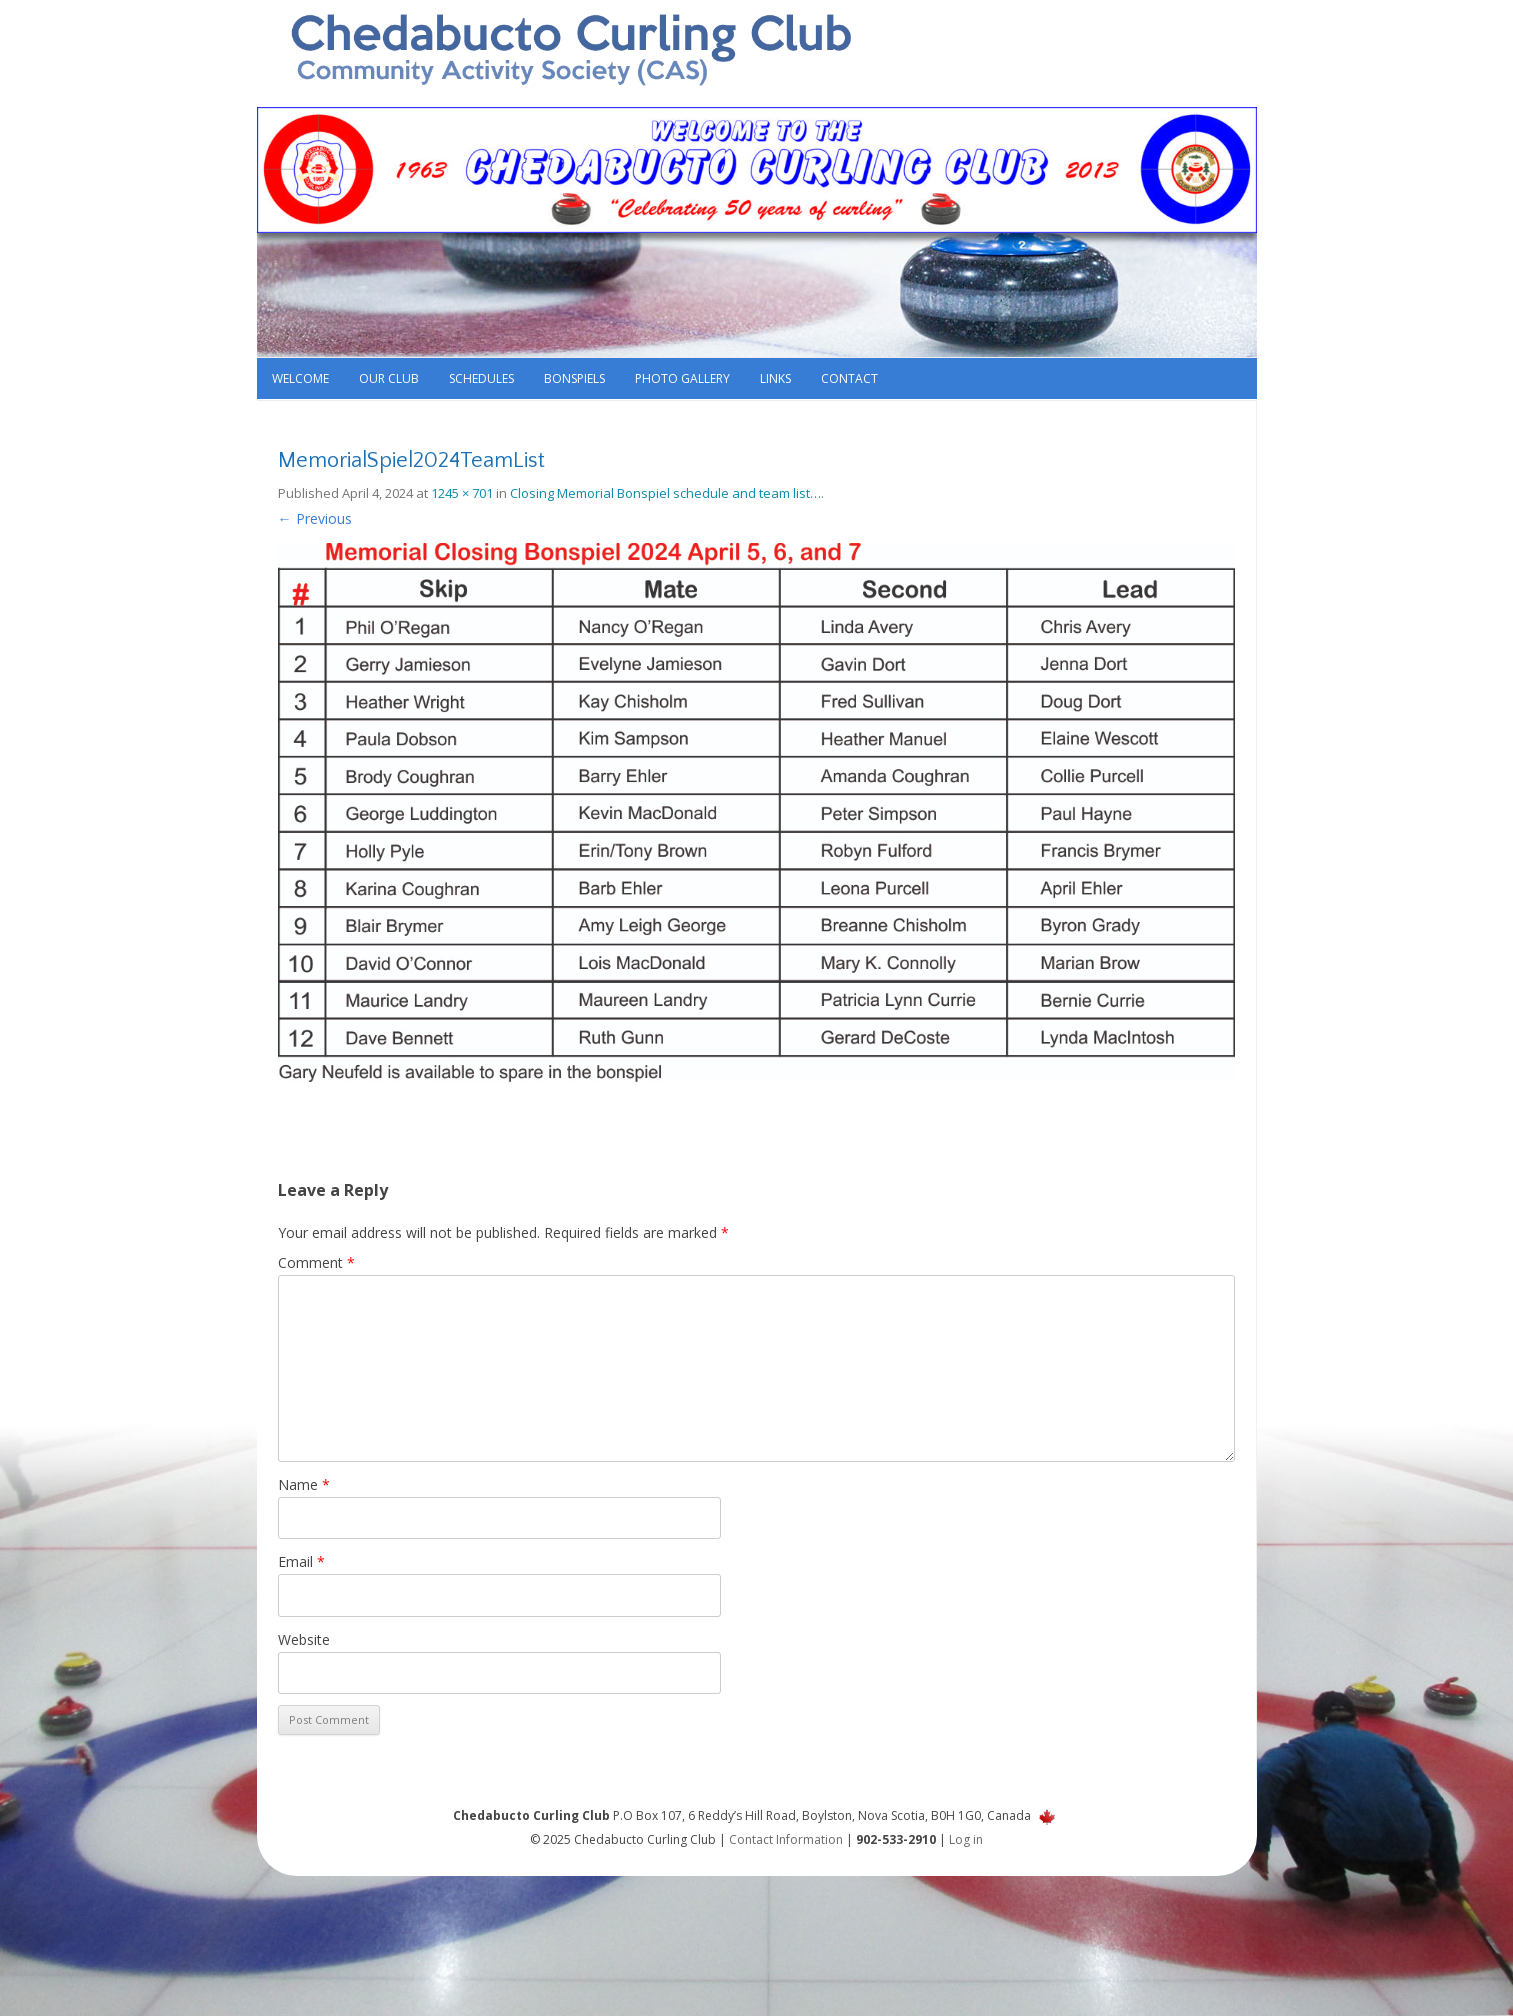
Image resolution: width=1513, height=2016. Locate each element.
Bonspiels (574, 378)
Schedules (481, 378)
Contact (849, 378)
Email (301, 1561)
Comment (316, 1262)
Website (304, 1639)
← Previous (315, 518)
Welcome (300, 378)
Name (304, 1484)
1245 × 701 (462, 493)
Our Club (389, 378)
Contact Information (786, 1839)
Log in (966, 1839)
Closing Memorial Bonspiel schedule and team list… (665, 493)
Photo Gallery (682, 378)
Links (775, 378)
